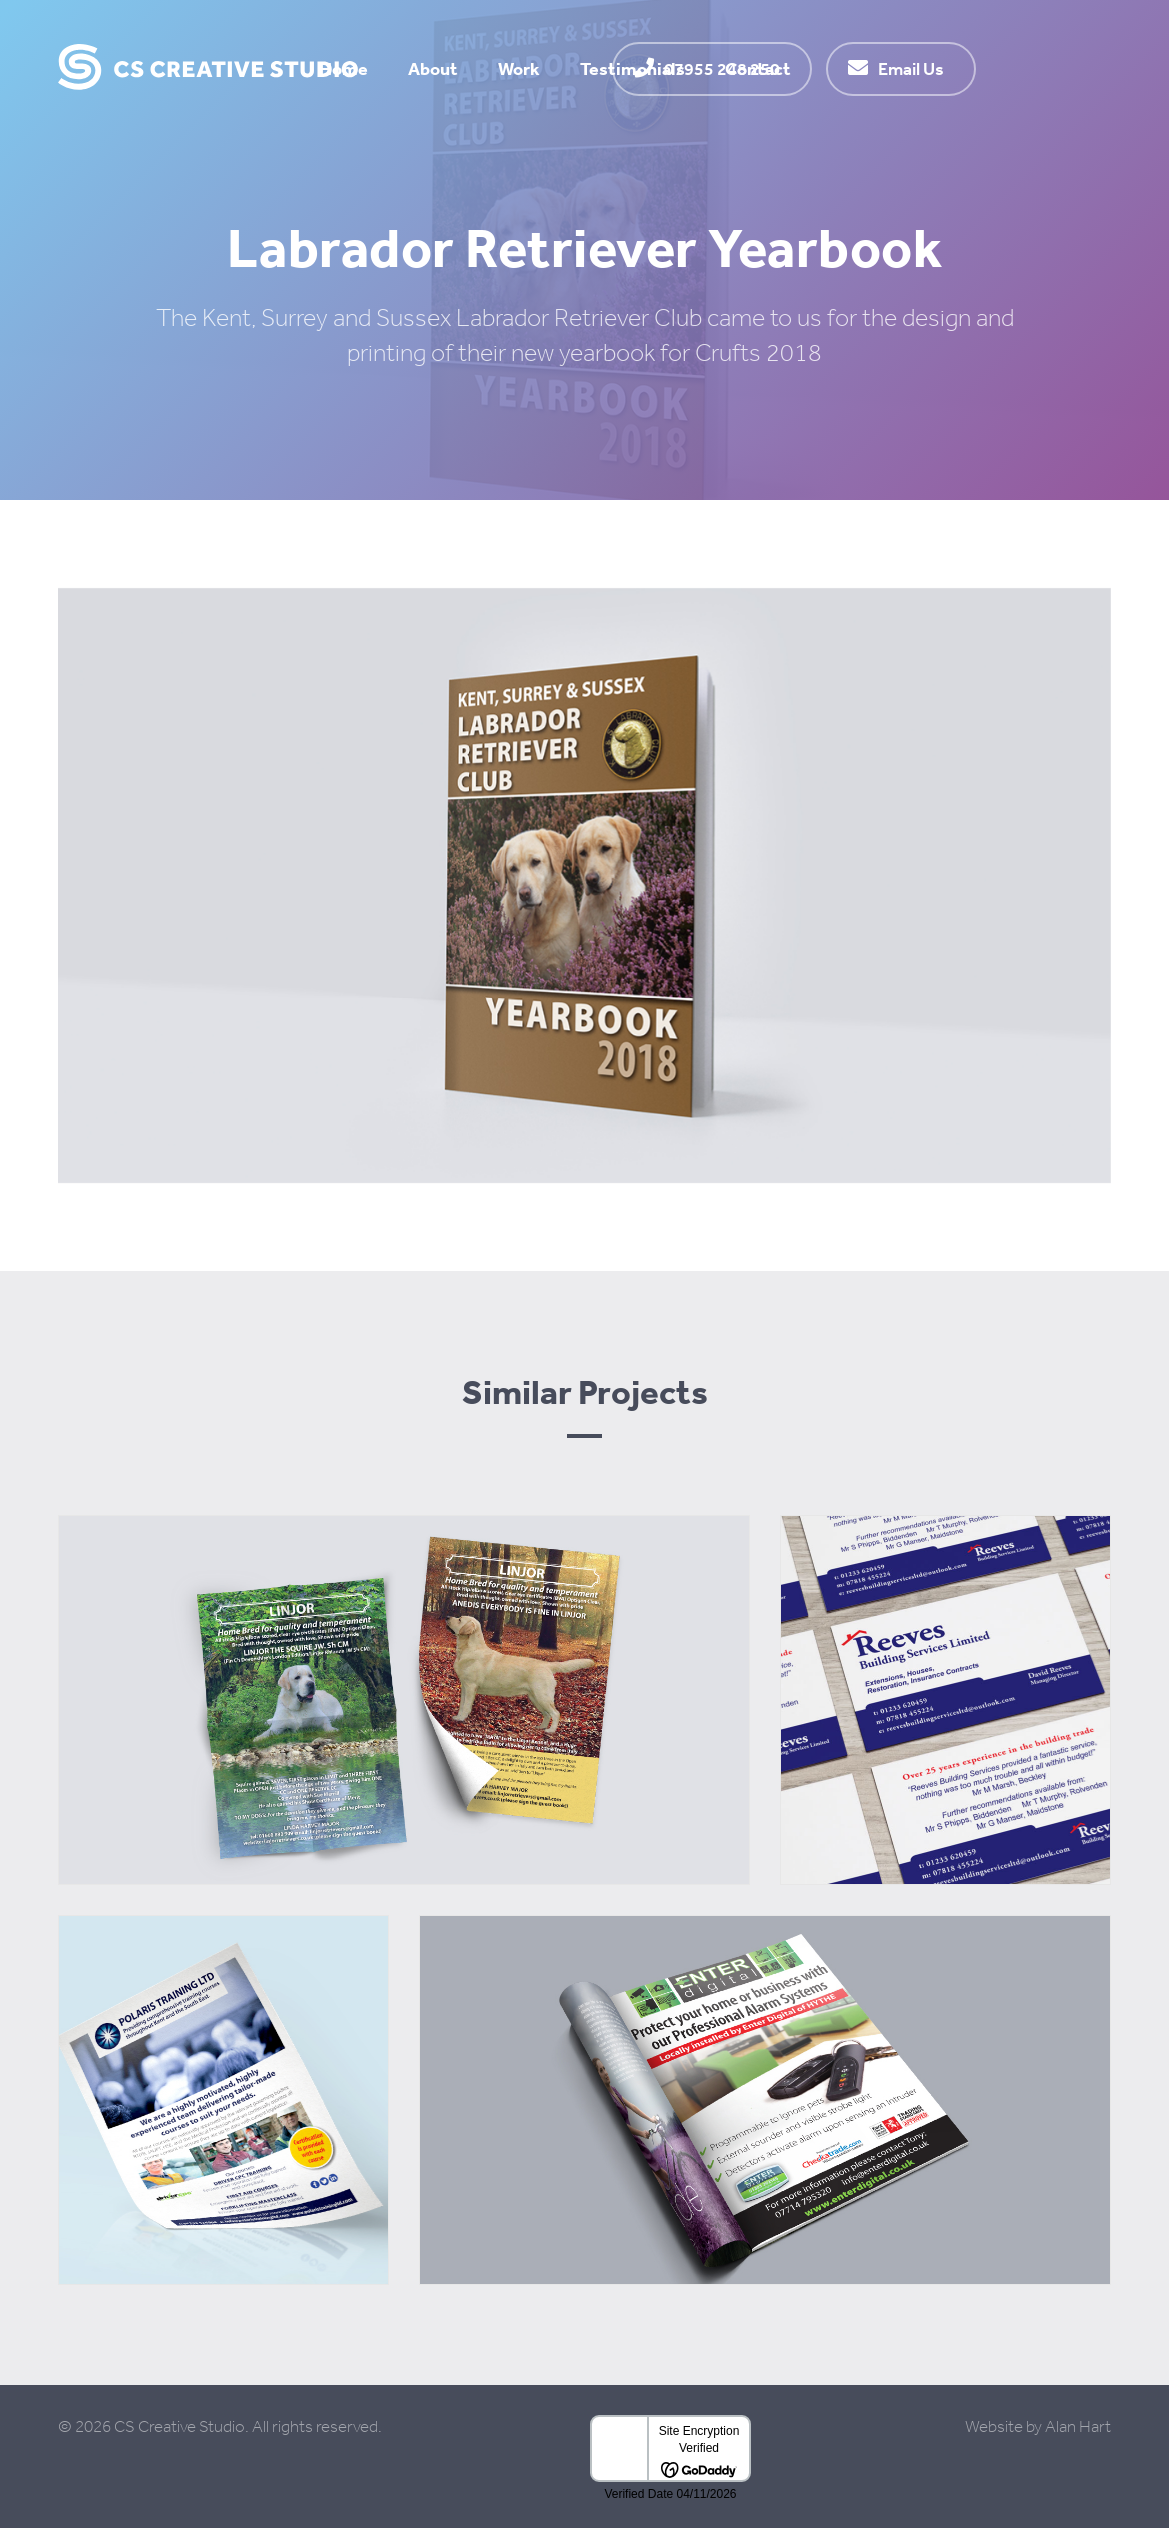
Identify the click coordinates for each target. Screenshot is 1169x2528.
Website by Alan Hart (1038, 2426)
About (433, 68)
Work (519, 68)
